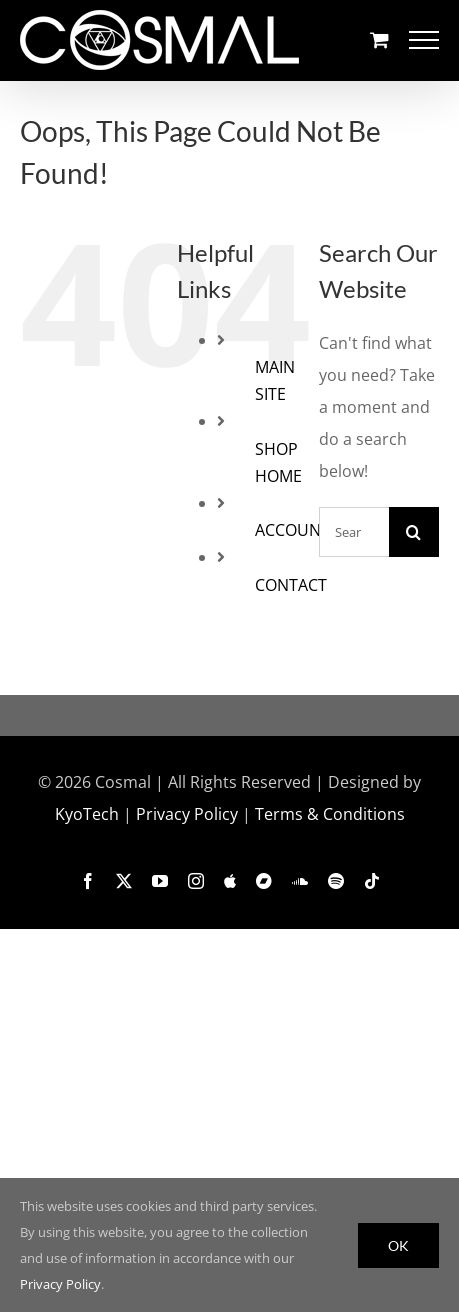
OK (398, 1245)
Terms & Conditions (330, 814)
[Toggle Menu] (424, 40)
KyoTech (87, 814)
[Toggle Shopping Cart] (379, 39)
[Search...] (354, 532)
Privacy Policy (187, 814)
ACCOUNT (292, 530)
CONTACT (291, 585)
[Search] (414, 532)
